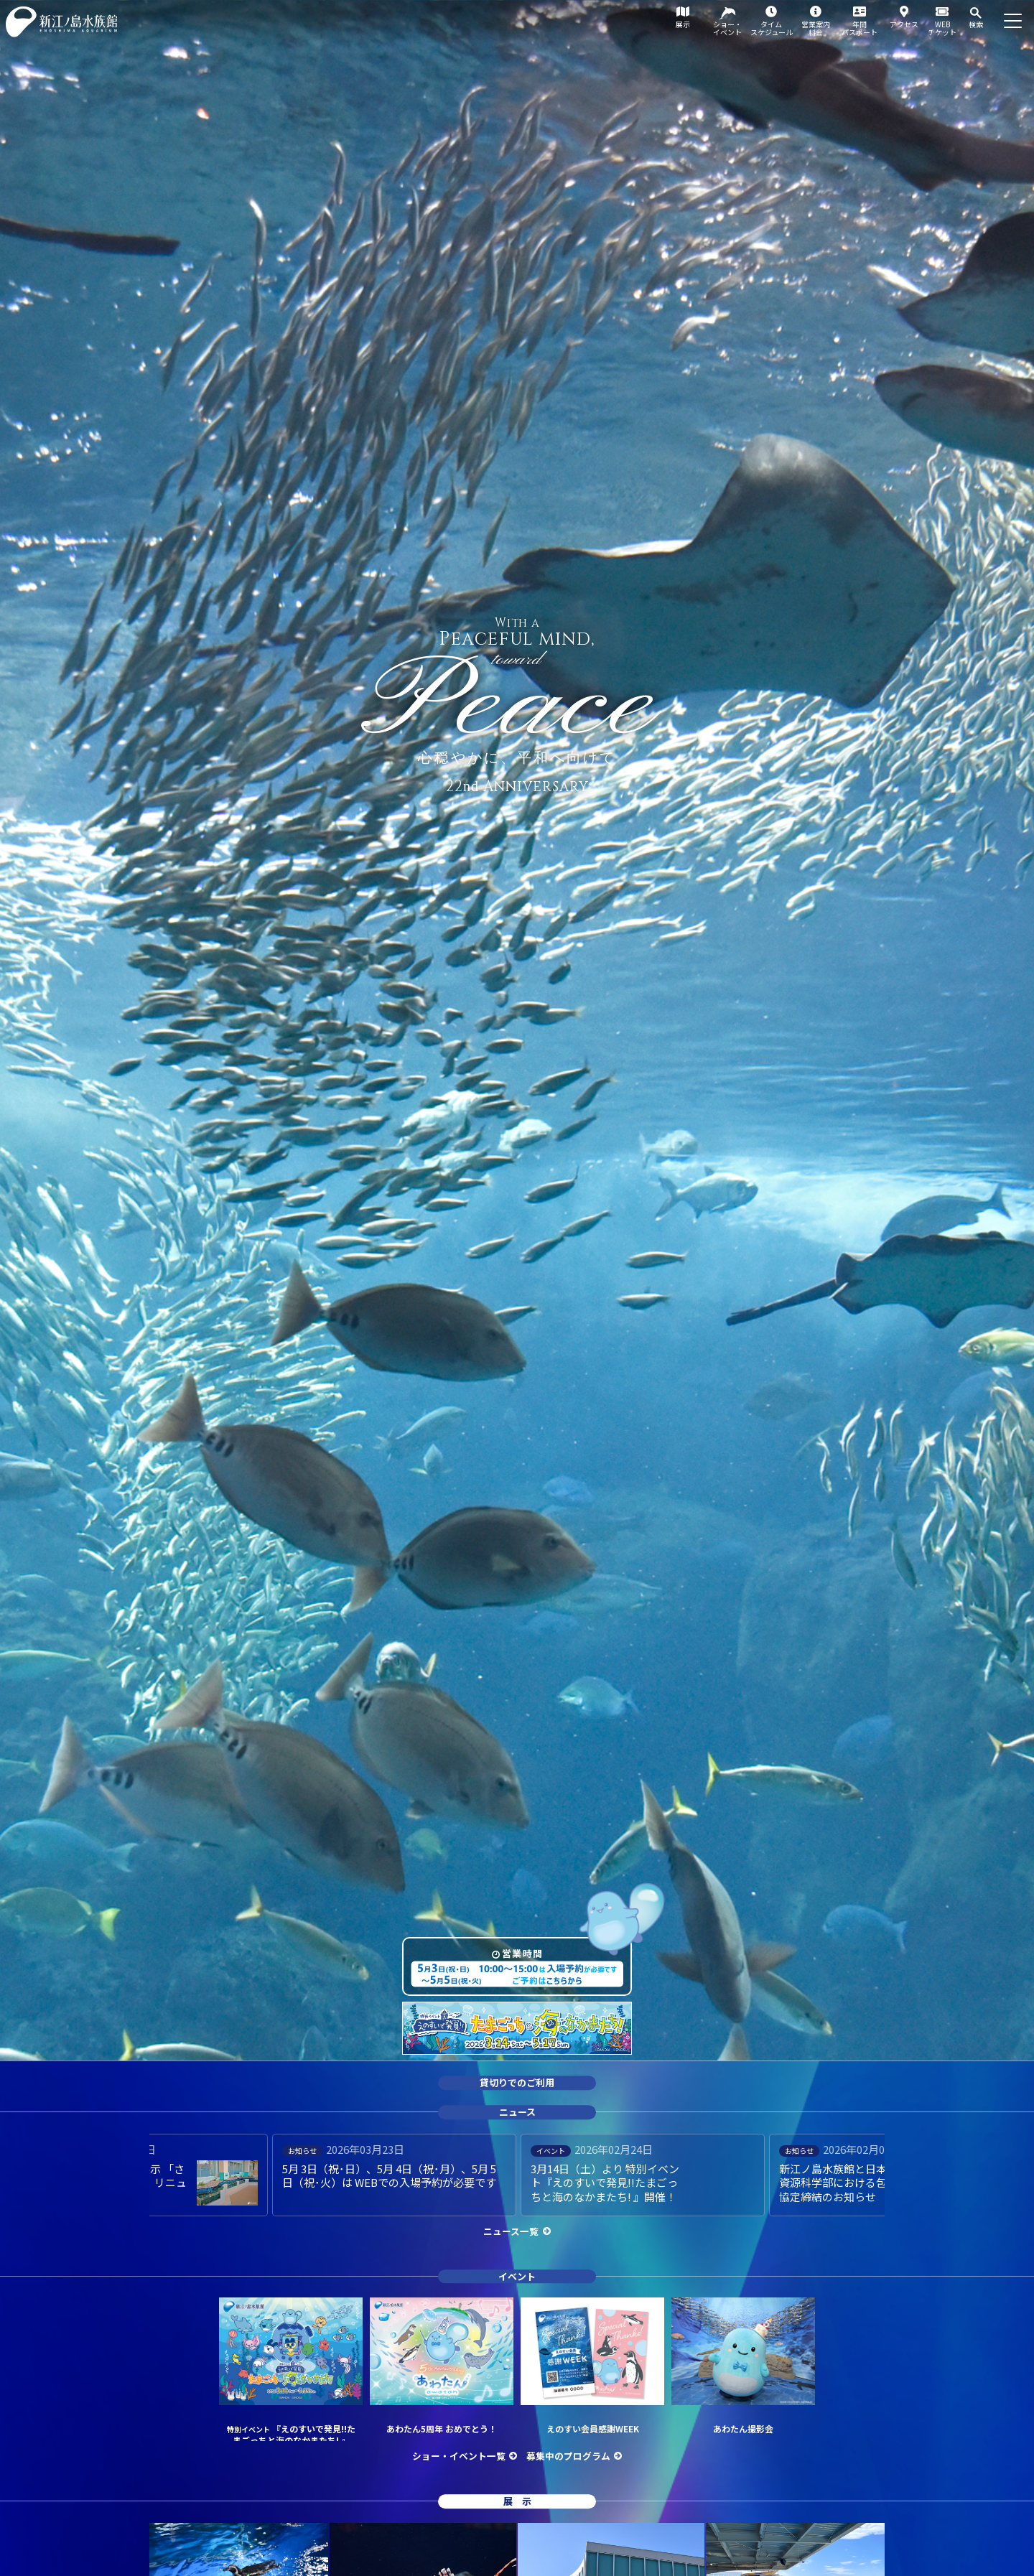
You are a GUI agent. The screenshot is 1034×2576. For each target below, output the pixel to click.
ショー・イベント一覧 (459, 2456)
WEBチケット (942, 28)
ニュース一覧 (511, 2231)
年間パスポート (859, 28)
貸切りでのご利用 (517, 2083)
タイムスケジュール (771, 28)
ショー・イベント (727, 28)
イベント (517, 2276)
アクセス (904, 24)
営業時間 (522, 1953)
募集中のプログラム (568, 2456)
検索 (976, 24)
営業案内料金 (815, 28)
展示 (683, 24)
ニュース (517, 2112)
